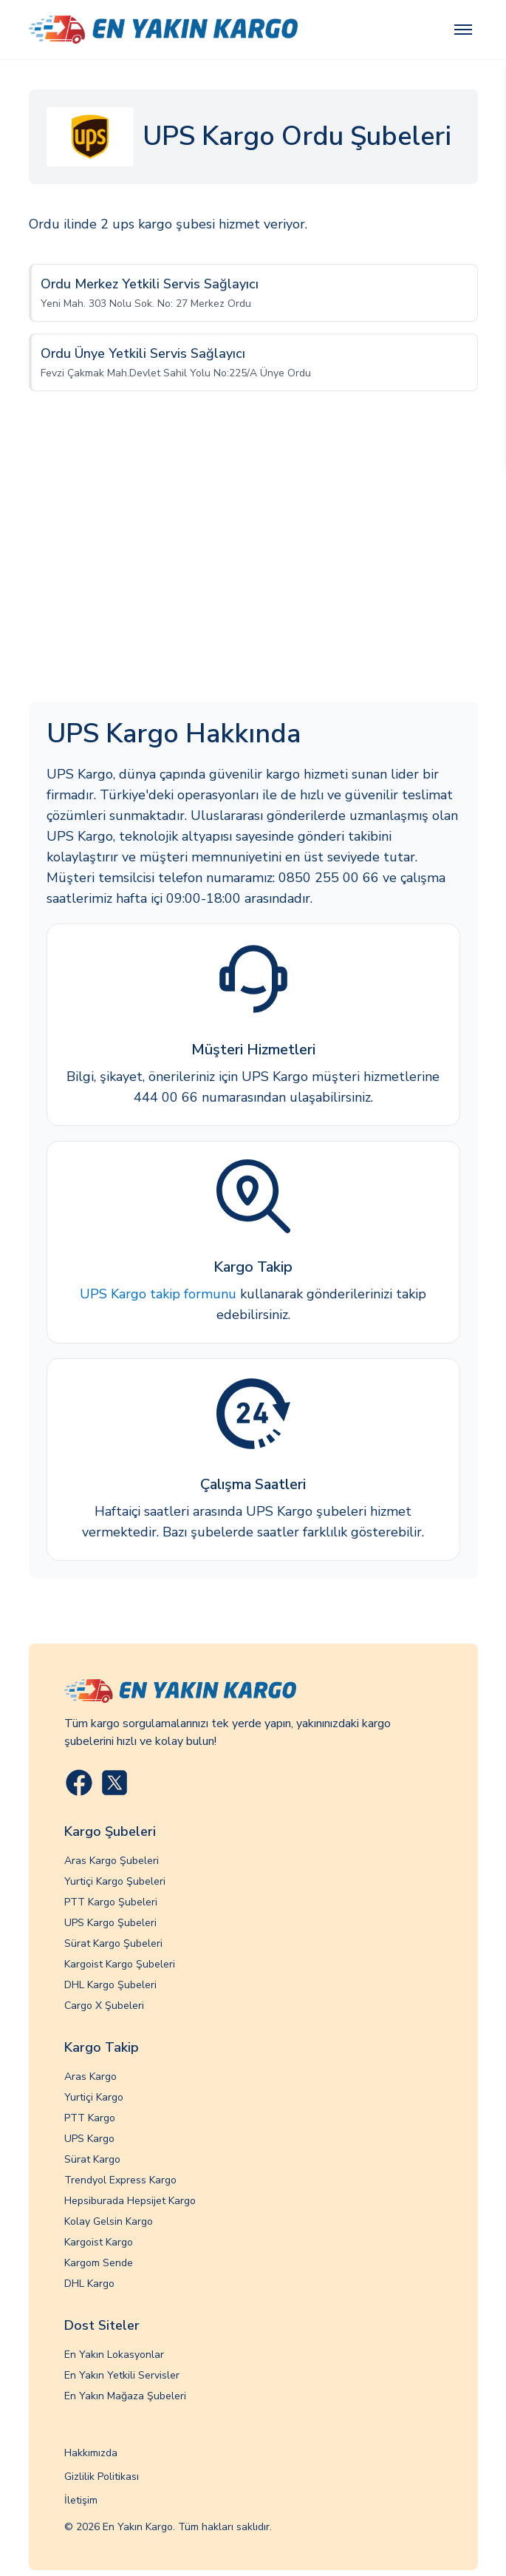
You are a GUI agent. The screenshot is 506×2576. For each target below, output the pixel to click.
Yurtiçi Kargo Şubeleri (114, 1881)
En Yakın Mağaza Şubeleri (125, 2396)
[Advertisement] (253, 561)
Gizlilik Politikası (101, 2477)
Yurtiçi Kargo (93, 2097)
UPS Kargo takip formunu (158, 1294)
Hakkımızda (90, 2453)
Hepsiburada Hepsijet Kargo (130, 2201)
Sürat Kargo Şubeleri (113, 1943)
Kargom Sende (98, 2263)
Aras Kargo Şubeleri (111, 1861)
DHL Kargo (89, 2284)
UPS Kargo (89, 2139)
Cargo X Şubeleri (104, 2006)
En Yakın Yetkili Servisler (122, 2375)
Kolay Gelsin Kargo (108, 2221)
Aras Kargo (90, 2077)
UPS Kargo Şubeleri (110, 1923)
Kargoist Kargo (98, 2242)
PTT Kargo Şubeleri (110, 1902)
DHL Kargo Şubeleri (110, 1985)
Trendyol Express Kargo (120, 2180)
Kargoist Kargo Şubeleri (119, 1964)
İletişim (81, 2500)
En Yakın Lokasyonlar (114, 2355)
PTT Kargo (89, 2118)
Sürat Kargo (92, 2159)
